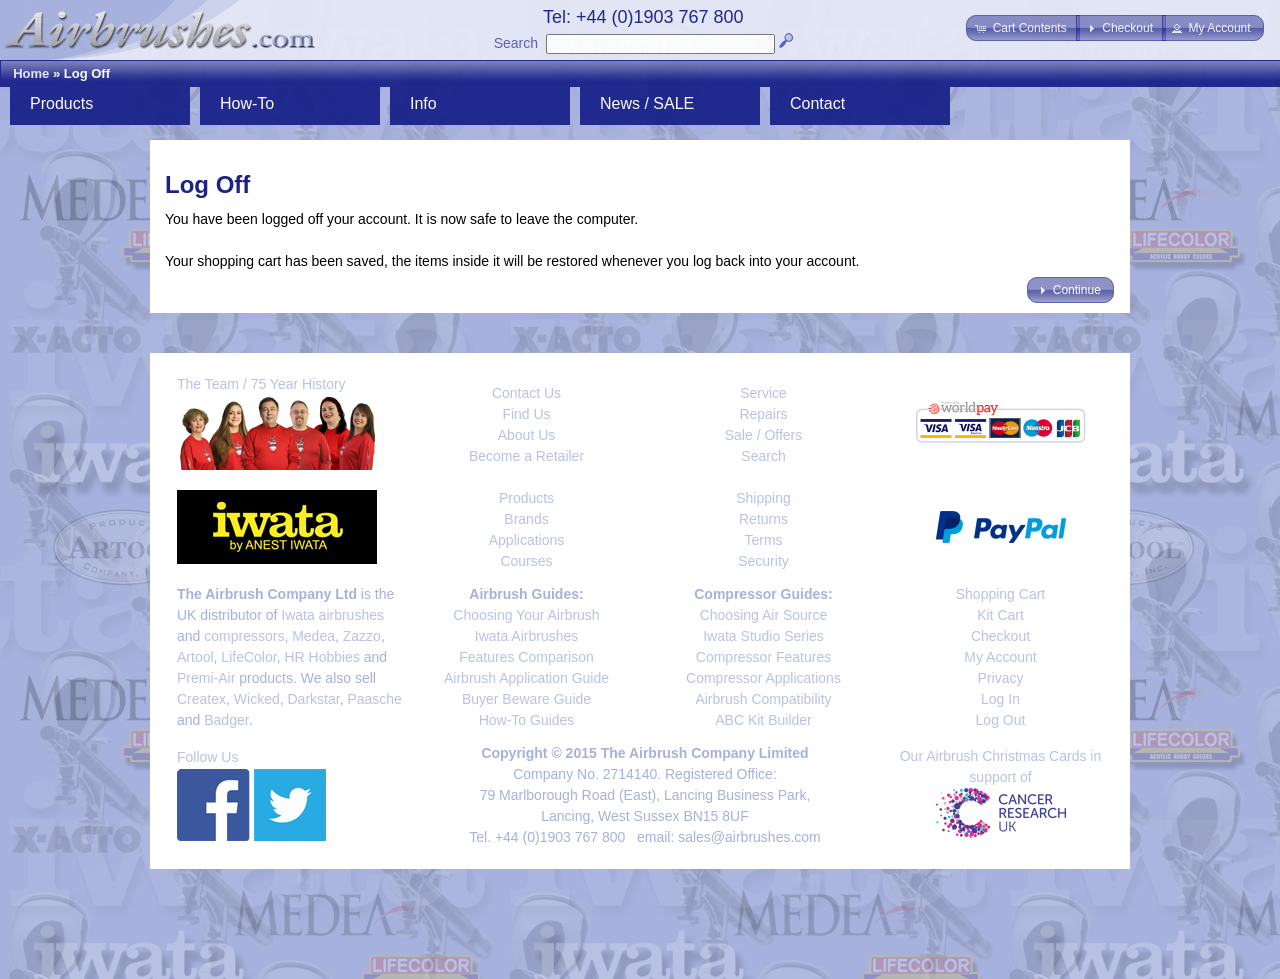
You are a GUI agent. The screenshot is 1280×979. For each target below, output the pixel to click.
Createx (201, 699)
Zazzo (362, 636)
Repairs (763, 414)
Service (763, 393)
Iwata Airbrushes (527, 636)
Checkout (1000, 636)
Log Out (1001, 720)
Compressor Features (763, 657)
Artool (195, 657)
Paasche (374, 699)
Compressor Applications (763, 678)
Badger (226, 720)
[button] (1022, 28)
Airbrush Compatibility (763, 699)
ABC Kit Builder (763, 720)
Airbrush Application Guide (526, 678)
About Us (527, 435)
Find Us (526, 414)
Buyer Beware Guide (526, 699)
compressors (244, 636)
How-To (247, 103)
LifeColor (248, 657)
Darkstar (314, 699)
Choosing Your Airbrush (526, 615)
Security (763, 561)
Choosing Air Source (764, 615)
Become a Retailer (526, 456)
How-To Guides (527, 720)
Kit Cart (1000, 615)
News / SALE (647, 103)
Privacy (1001, 678)
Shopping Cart (1001, 594)
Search (516, 43)
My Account (1000, 657)
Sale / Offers (764, 435)
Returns (763, 519)
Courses (526, 561)
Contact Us (526, 393)
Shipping (763, 498)
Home (31, 73)
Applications (527, 540)
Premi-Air (206, 678)
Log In (1000, 699)
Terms (763, 540)
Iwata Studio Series (763, 636)
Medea (313, 636)
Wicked (257, 699)
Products (61, 103)
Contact (817, 103)
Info (423, 103)
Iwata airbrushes (332, 615)
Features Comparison (526, 657)
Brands (526, 519)
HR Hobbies (321, 657)
